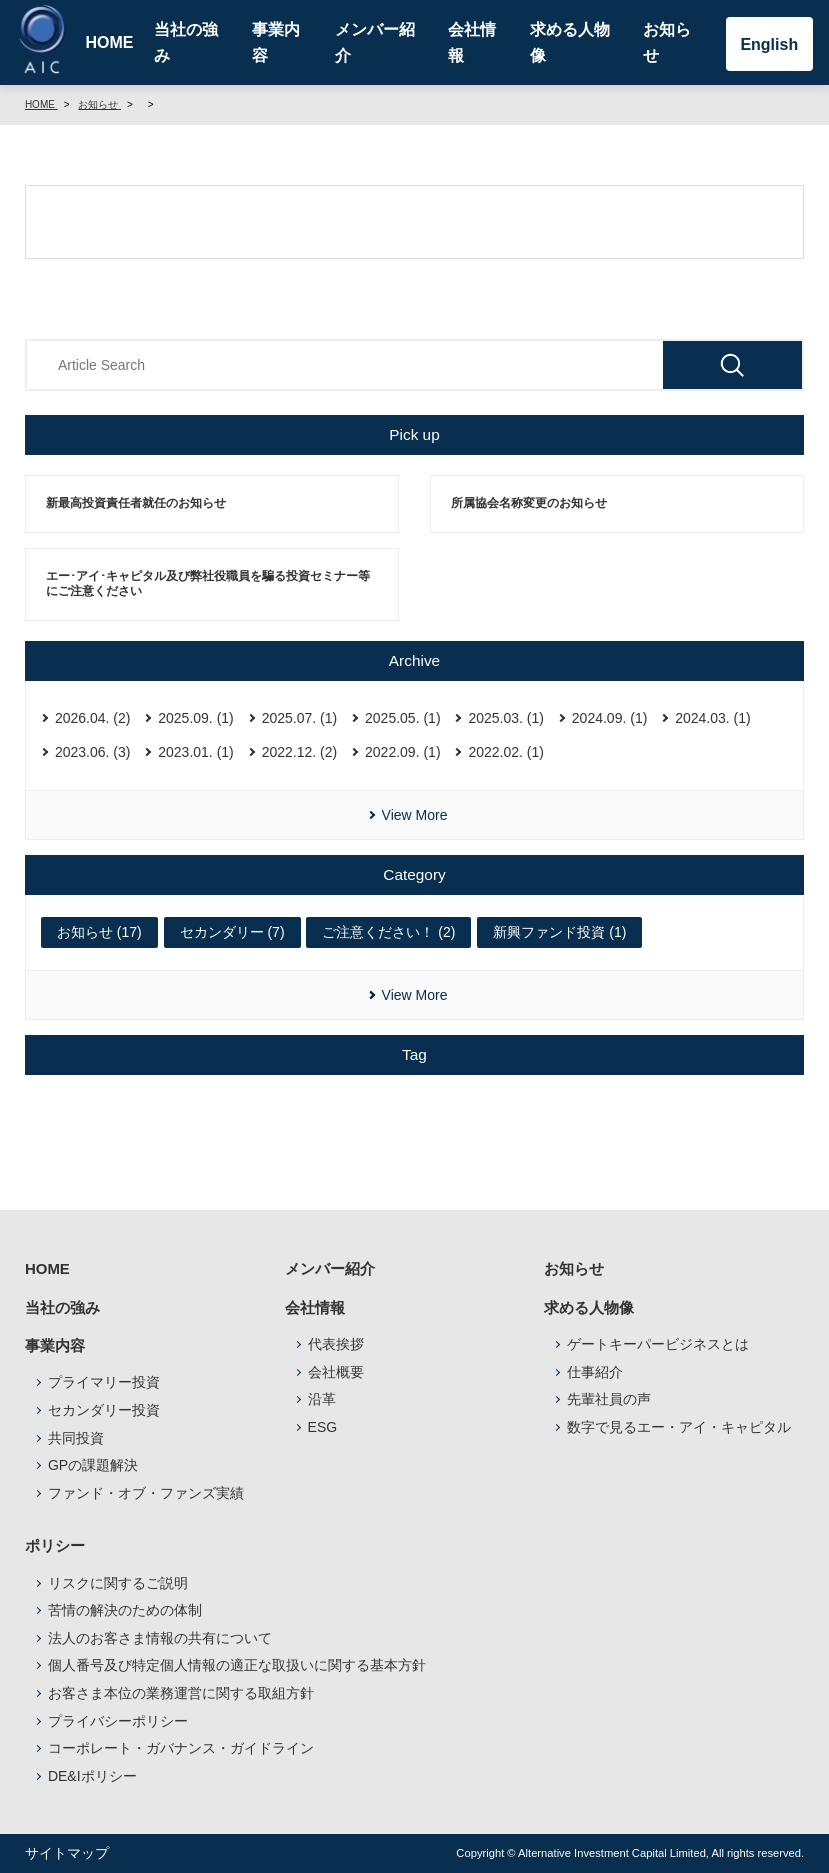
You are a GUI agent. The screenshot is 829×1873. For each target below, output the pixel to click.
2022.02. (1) (506, 752)
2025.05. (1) (403, 718)
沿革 (322, 1399)
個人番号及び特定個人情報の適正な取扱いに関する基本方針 (237, 1665)
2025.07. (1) (300, 718)
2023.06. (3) (93, 752)
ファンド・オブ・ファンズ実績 (146, 1493)
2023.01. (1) (196, 752)
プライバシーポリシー (118, 1721)
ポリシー (55, 1545)
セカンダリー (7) (232, 932)
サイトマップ (67, 1853)
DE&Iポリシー (92, 1776)
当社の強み (186, 42)
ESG (323, 1427)
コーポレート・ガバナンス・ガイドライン (181, 1748)
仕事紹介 (595, 1372)
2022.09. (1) (403, 752)
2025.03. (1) (506, 718)
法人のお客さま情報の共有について (160, 1638)
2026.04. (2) (93, 718)
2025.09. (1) (196, 718)
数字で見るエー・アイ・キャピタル (679, 1427)
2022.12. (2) (300, 752)
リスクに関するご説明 (118, 1583)
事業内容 (276, 42)
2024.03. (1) (713, 718)
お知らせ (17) (99, 932)
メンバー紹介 (375, 42)
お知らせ (667, 42)
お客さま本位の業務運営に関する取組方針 (181, 1693)
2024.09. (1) (610, 718)
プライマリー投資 (104, 1382)
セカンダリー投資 (104, 1410)
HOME (109, 42)
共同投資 (76, 1438)
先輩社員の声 (609, 1399)
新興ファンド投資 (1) (559, 932)
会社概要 (336, 1372)
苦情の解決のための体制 (125, 1610)
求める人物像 (570, 42)
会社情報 (472, 42)
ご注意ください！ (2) (388, 932)
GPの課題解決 (93, 1465)
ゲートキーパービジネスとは (658, 1344)
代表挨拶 (336, 1344)
